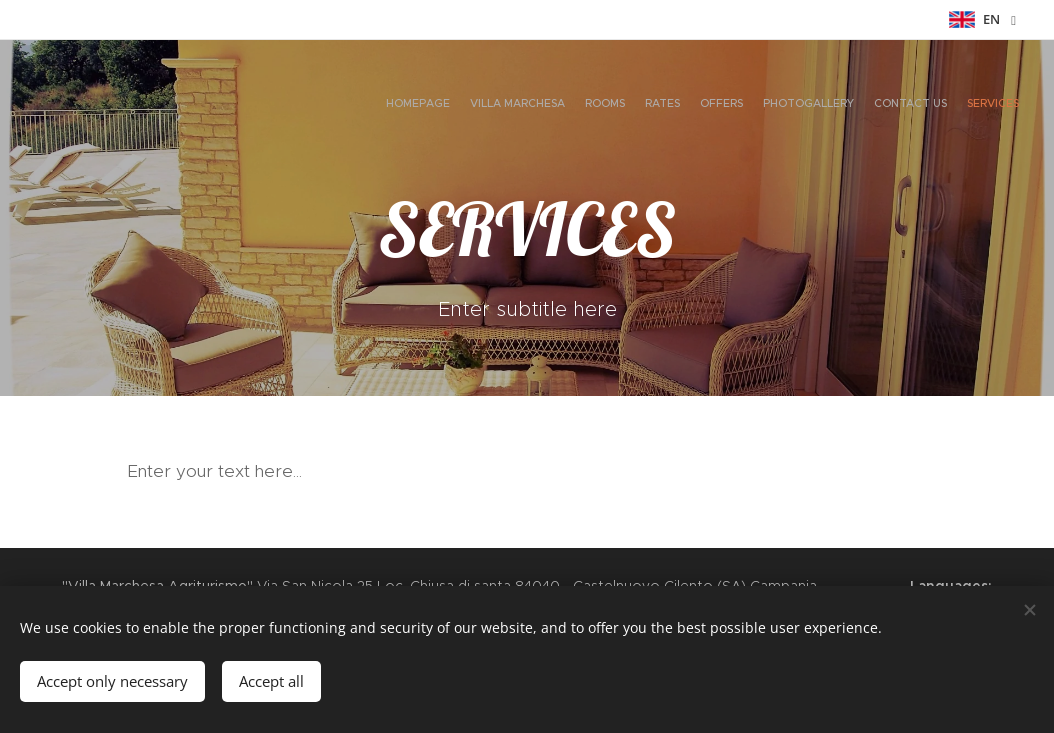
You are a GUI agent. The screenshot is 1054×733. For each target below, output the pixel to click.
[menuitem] (881, 105)
